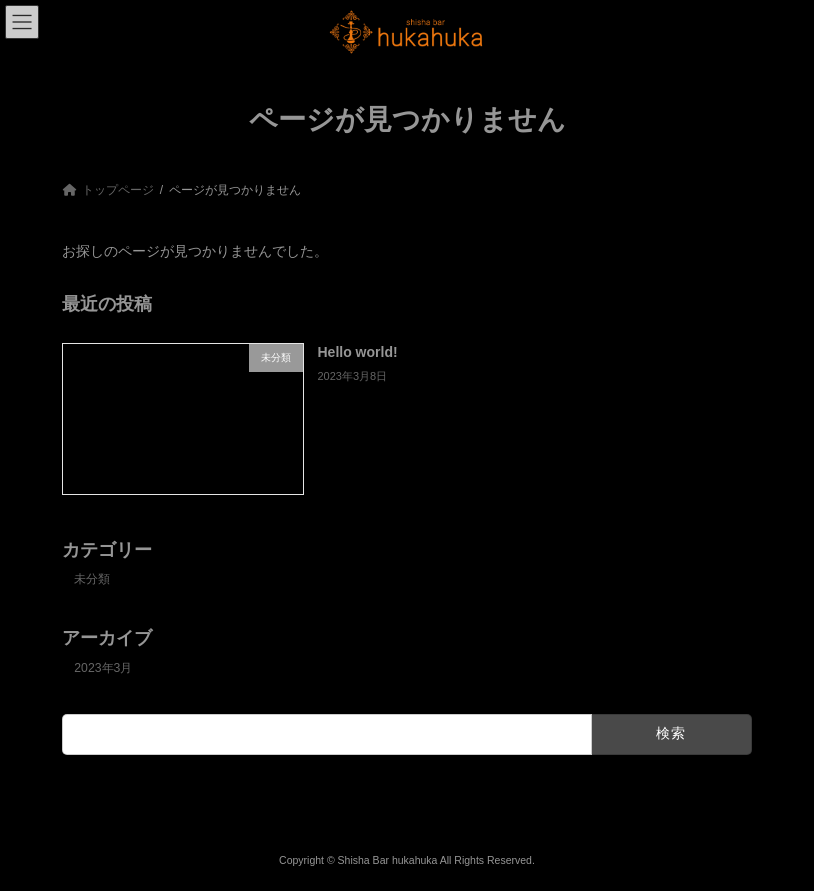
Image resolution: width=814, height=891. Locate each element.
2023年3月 (103, 667)
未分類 (92, 579)
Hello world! (358, 352)
